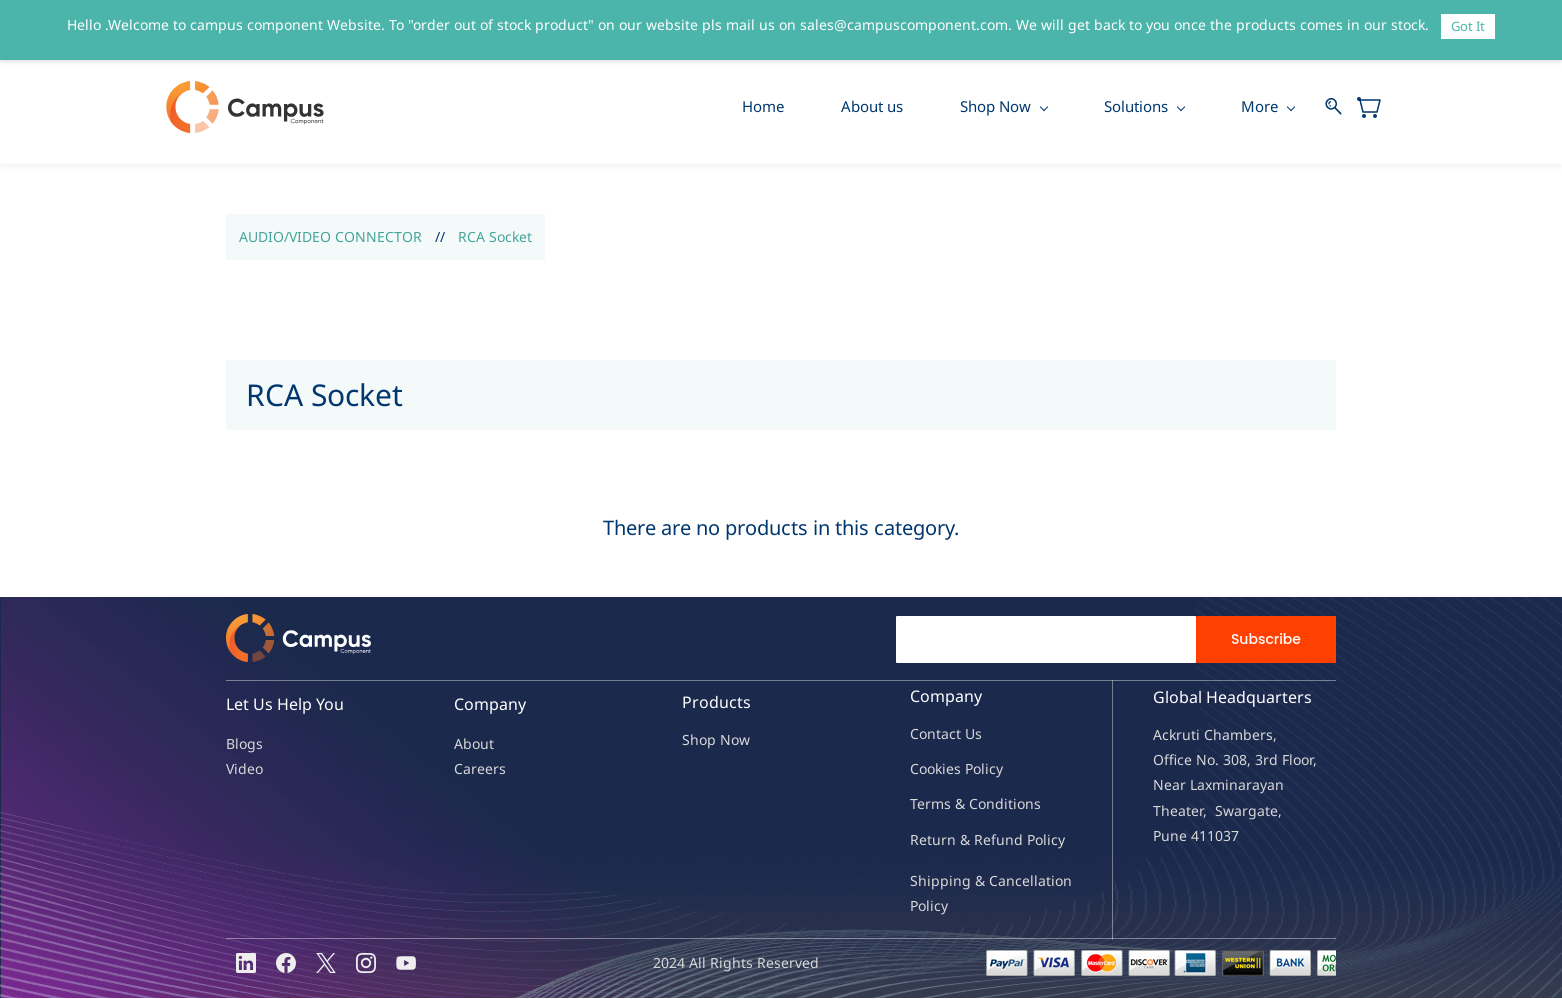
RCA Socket (495, 237)
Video (244, 769)
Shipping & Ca (958, 881)
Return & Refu (957, 840)
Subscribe (1266, 640)
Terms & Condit (961, 804)
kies (948, 769)
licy (992, 769)
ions (1027, 804)
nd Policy (1035, 840)
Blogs (244, 744)
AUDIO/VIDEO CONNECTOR (330, 237)
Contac (933, 734)
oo (927, 769)
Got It (1468, 26)
